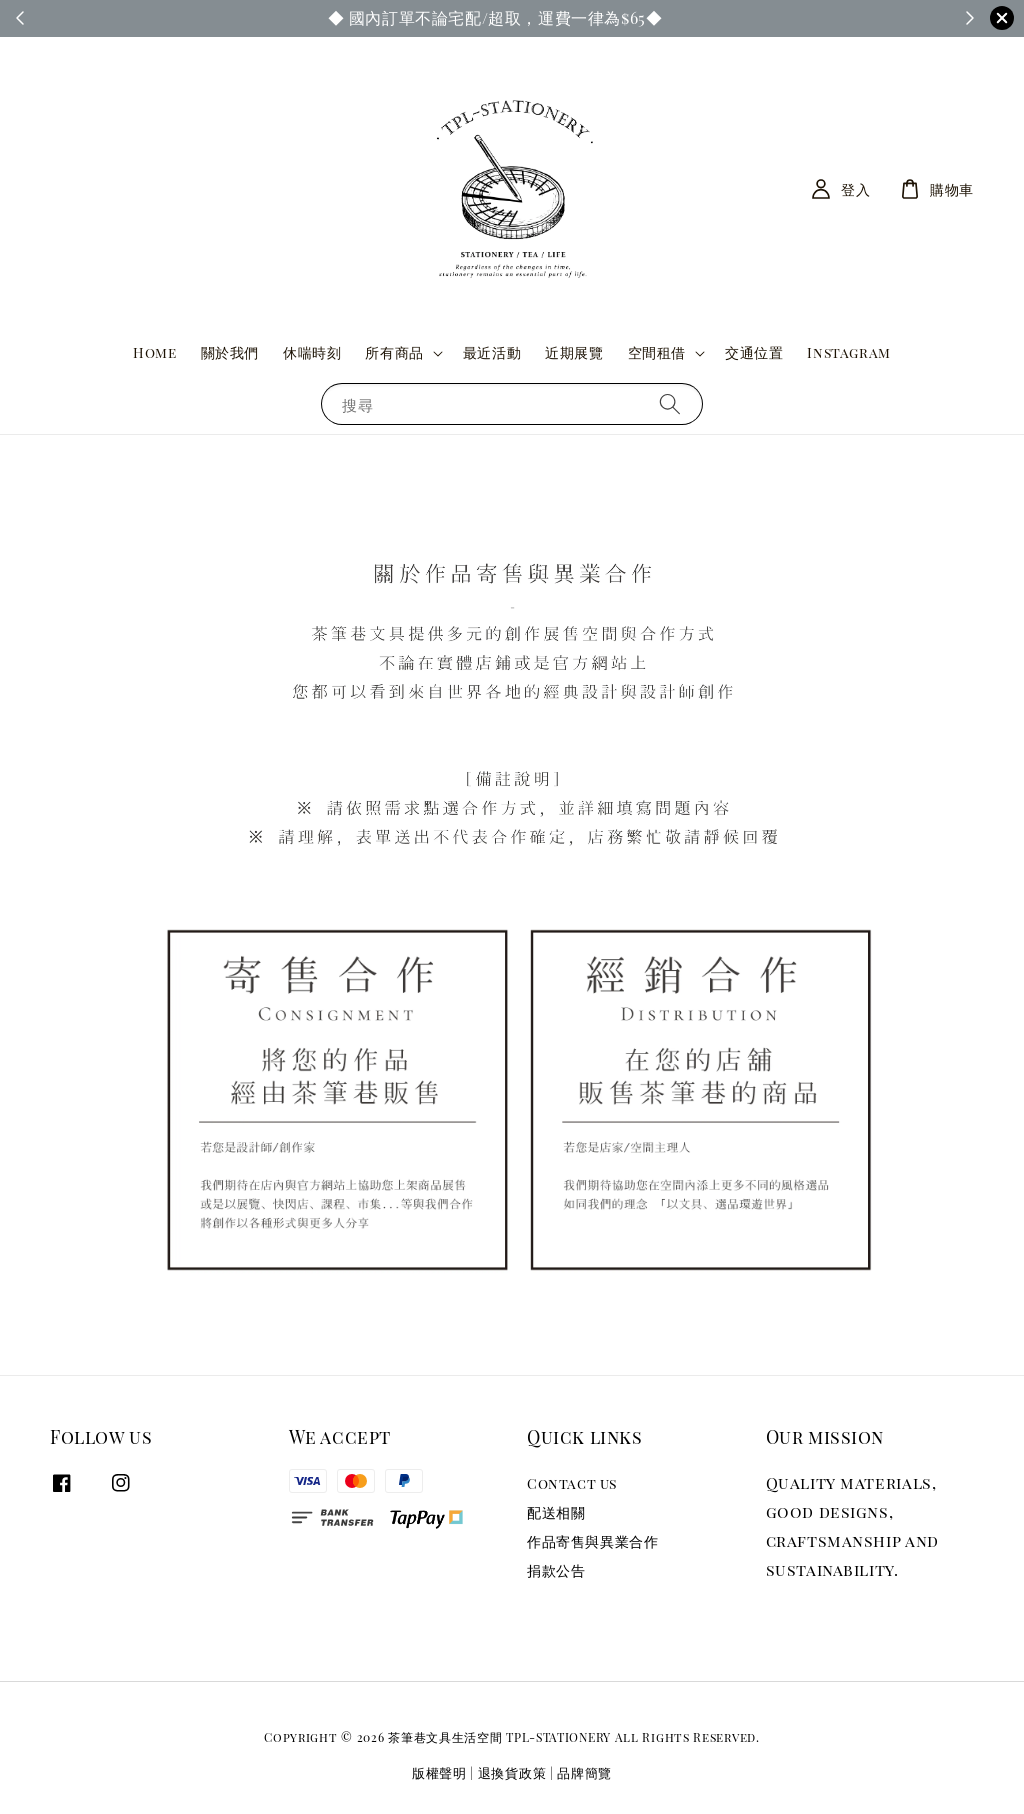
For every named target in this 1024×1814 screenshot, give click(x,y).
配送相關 (556, 1512)
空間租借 (657, 353)
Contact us (572, 1484)
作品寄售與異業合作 (592, 1541)
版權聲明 (439, 1772)
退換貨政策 (512, 1772)
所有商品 (394, 353)
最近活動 (492, 352)
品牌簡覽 (584, 1772)
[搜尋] (670, 403)
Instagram (848, 352)
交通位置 (754, 352)
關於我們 (230, 352)
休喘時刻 (312, 352)
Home (154, 352)
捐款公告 (556, 1570)
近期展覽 (574, 352)
